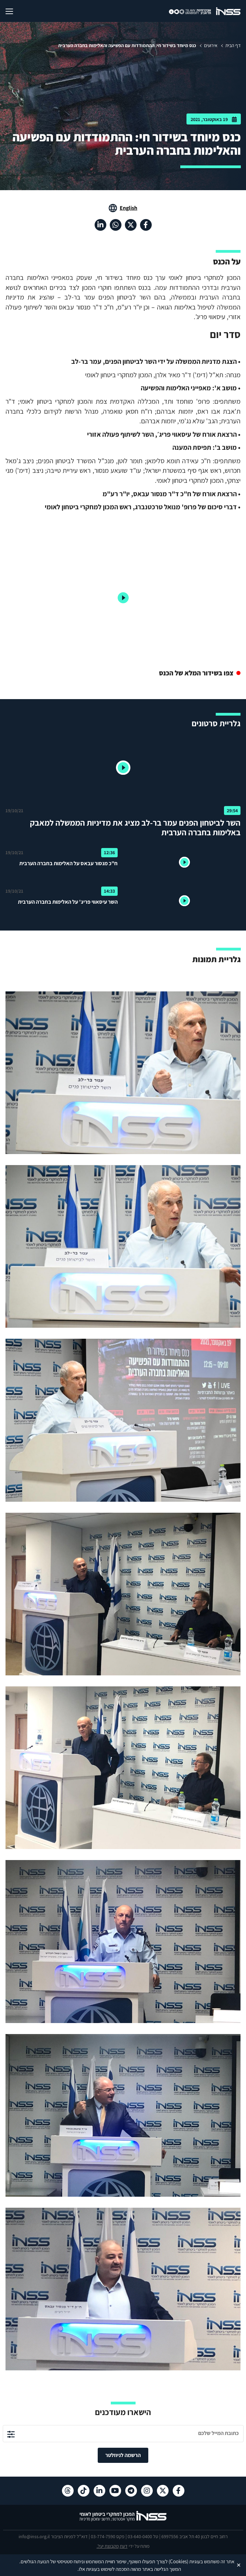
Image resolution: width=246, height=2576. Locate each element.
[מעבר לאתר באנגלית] (123, 208)
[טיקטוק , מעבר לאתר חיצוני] (83, 2491)
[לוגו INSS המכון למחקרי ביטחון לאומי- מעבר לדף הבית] (123, 2520)
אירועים (210, 45)
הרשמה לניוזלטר (123, 2455)
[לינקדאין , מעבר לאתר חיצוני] (100, 225)
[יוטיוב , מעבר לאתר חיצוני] (115, 2491)
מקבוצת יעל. (108, 2546)
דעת (124, 2546)
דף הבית (233, 45)
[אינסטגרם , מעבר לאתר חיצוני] (147, 2491)
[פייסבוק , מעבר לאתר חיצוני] (146, 225)
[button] (123, 768)
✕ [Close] (238, 2564)
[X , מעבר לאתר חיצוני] (131, 225)
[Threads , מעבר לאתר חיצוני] (68, 2491)
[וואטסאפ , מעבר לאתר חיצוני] (115, 225)
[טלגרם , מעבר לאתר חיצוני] (131, 2491)
